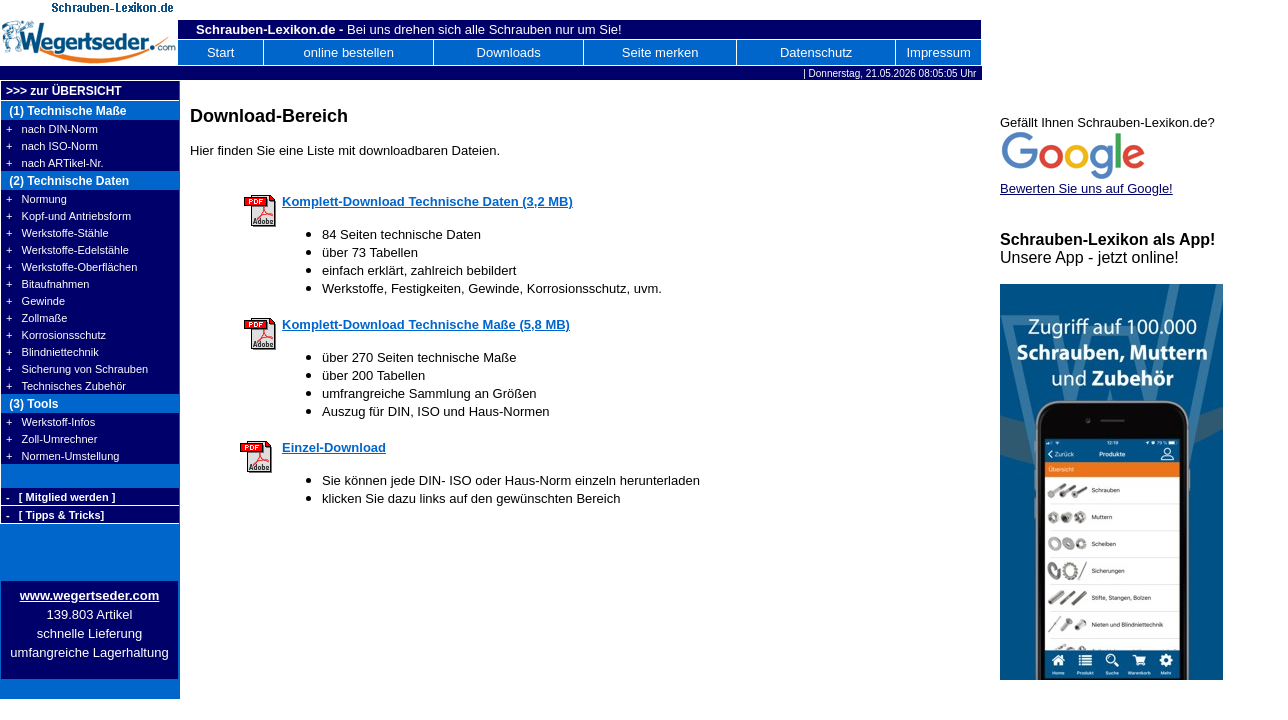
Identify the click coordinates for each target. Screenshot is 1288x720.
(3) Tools (32, 404)
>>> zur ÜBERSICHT (64, 91)
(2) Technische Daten (67, 181)
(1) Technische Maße (66, 111)
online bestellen (349, 52)
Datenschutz (816, 52)
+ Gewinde (35, 301)
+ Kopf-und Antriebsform (68, 216)
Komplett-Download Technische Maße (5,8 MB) (426, 324)
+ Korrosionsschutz (56, 335)
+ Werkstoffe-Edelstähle (67, 250)
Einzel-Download (334, 447)
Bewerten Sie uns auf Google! (1086, 188)
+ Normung (36, 199)
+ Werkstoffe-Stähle (57, 233)
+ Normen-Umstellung (62, 456)
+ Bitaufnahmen (47, 284)
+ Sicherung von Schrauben (77, 369)
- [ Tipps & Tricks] (55, 515)
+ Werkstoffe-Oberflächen (71, 267)
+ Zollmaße (36, 318)
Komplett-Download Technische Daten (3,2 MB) (427, 201)
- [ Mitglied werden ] (60, 497)
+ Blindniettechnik (52, 352)
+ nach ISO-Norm (52, 146)
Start (220, 52)
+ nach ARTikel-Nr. (55, 163)
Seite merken (660, 52)
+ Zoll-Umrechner (51, 439)
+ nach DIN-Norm (52, 129)
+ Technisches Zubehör (66, 386)
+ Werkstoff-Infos (50, 422)
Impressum (938, 52)
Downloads (509, 52)
